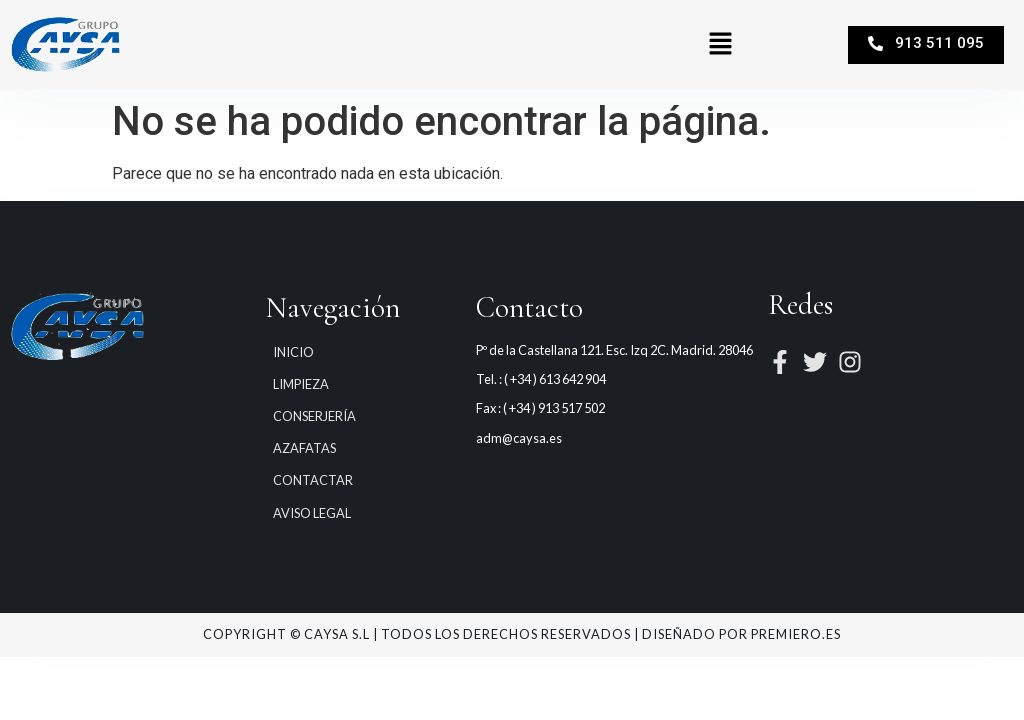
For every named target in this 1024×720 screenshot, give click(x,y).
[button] (720, 45)
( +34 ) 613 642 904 (555, 379)
